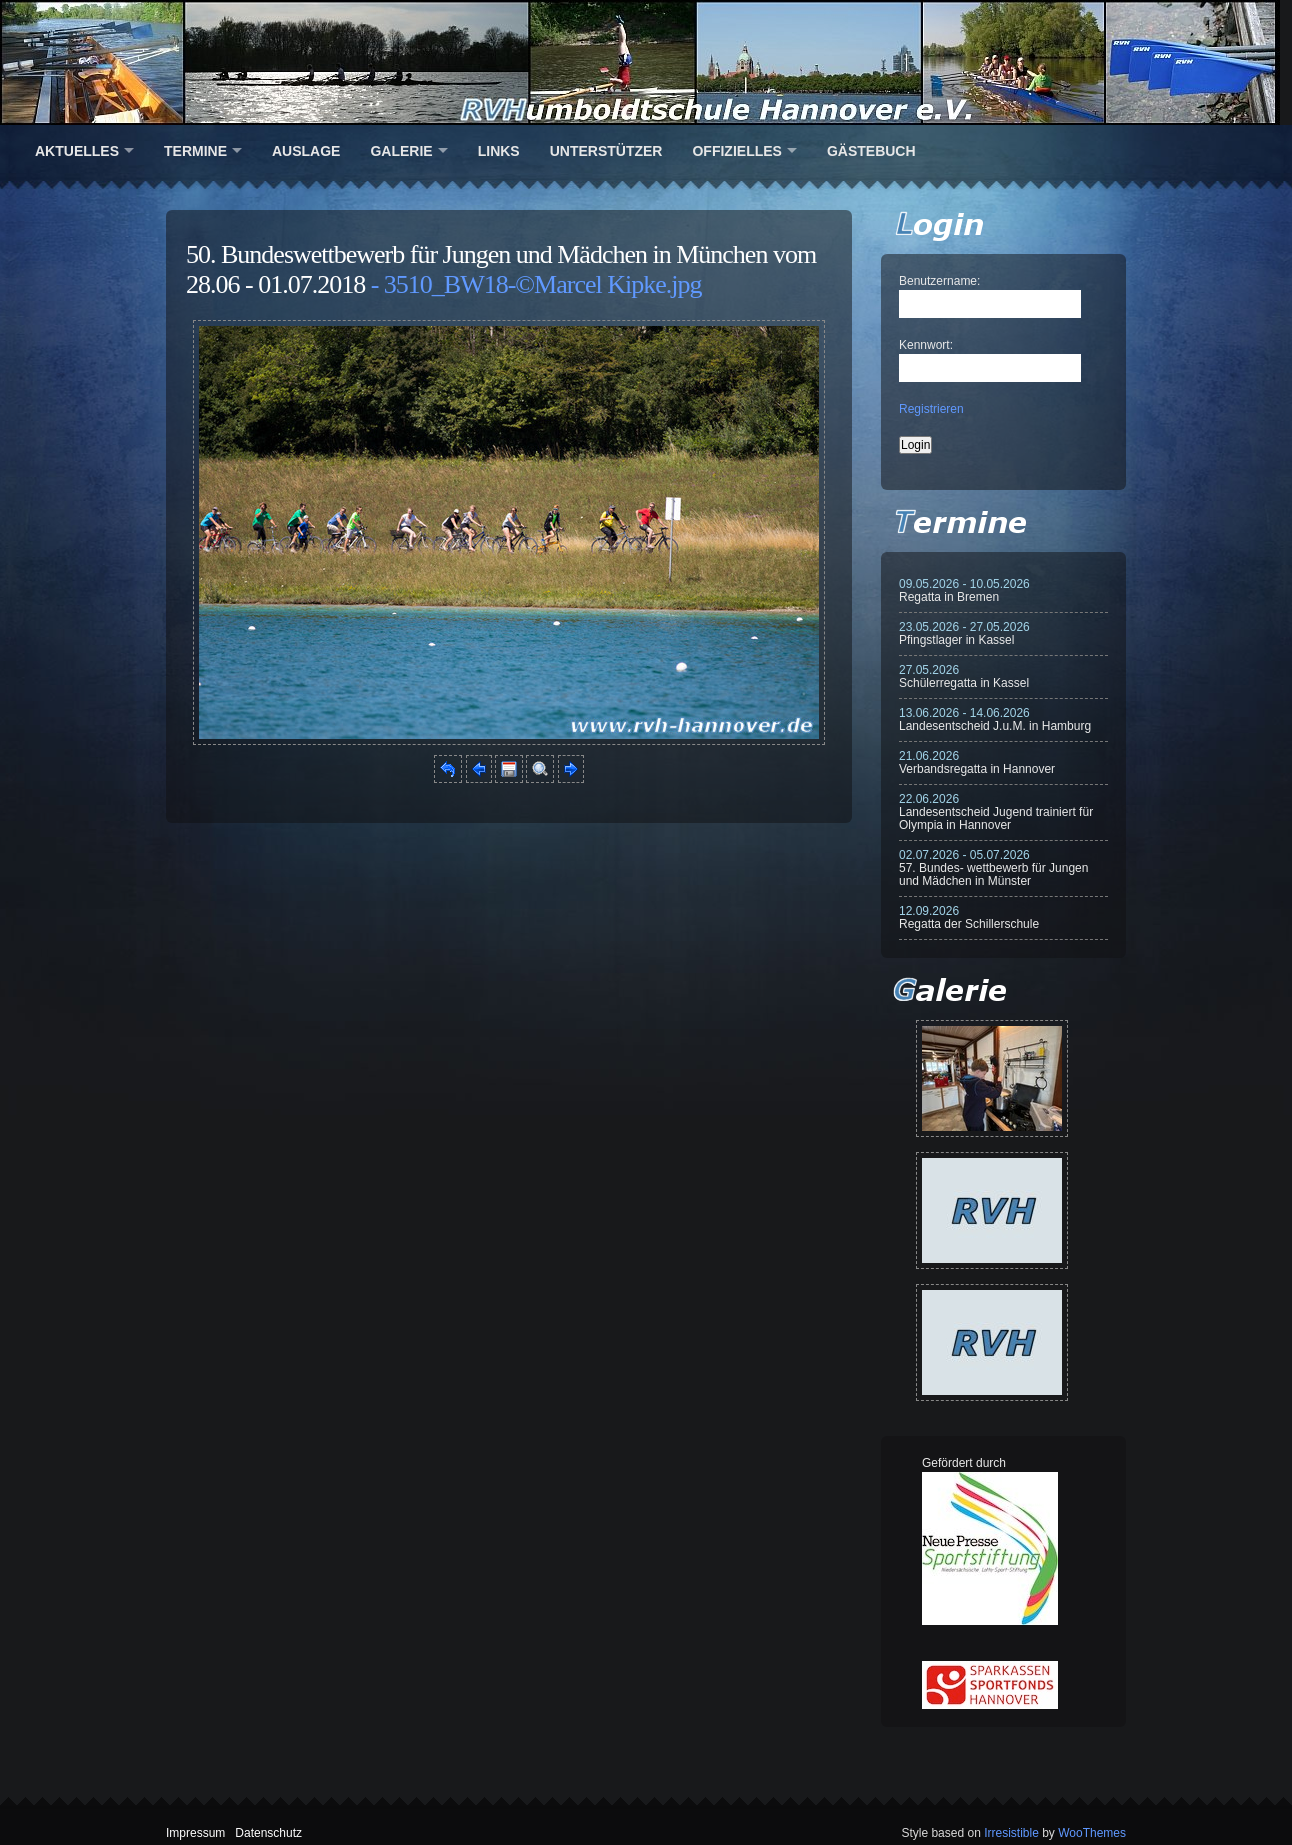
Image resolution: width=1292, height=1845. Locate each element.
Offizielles (736, 151)
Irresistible (1011, 1833)
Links (499, 151)
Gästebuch (871, 151)
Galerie (401, 151)
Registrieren (931, 409)
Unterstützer (606, 151)
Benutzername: (939, 281)
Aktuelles (77, 151)
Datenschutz (268, 1833)
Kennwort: (926, 345)
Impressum (195, 1833)
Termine (195, 151)
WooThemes (1092, 1833)
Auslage (306, 151)
